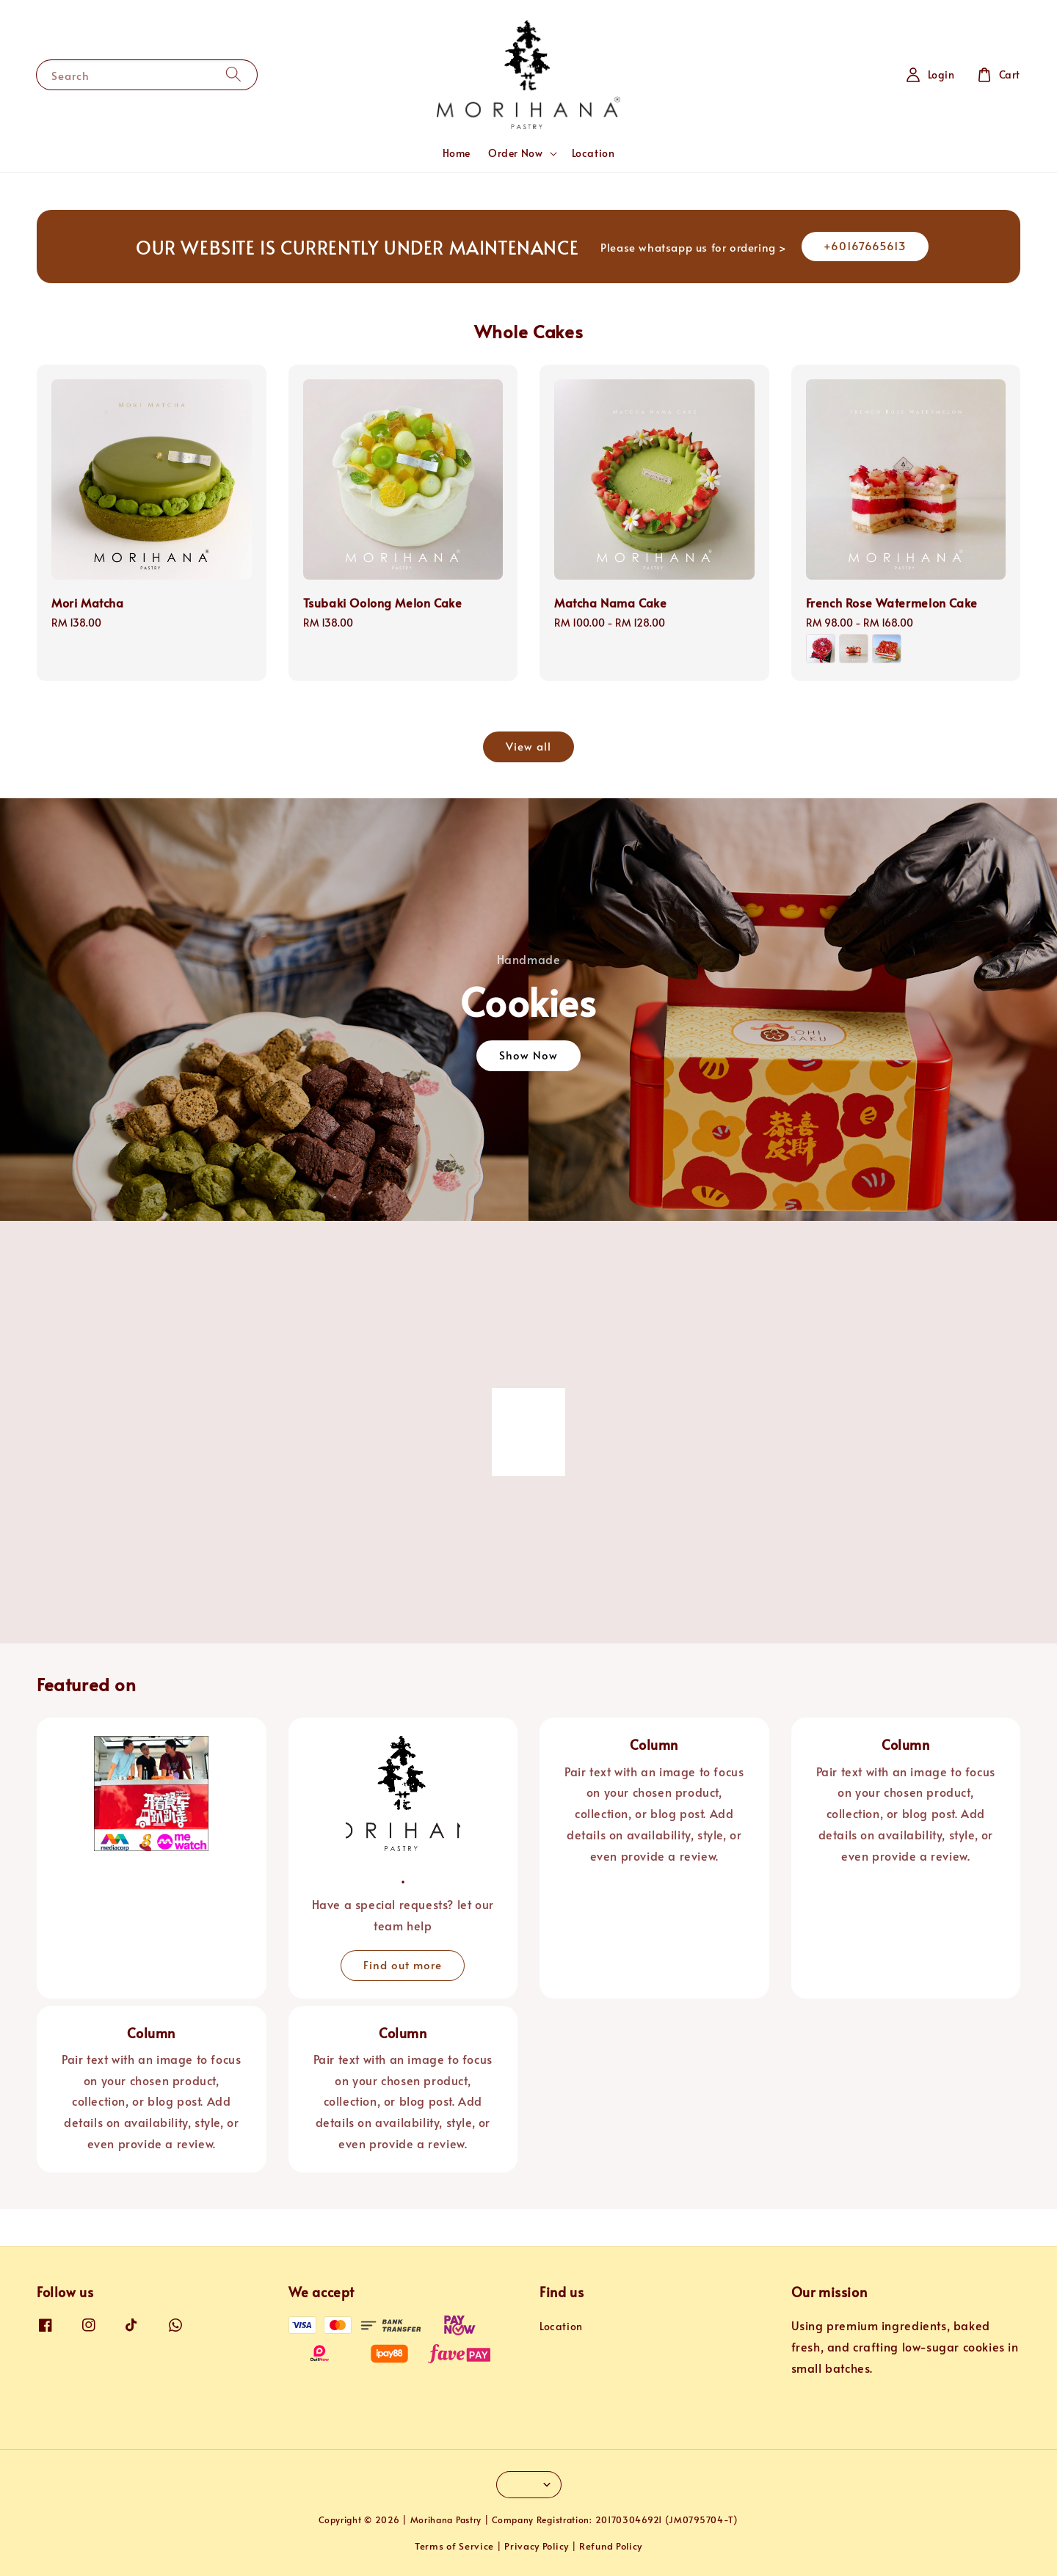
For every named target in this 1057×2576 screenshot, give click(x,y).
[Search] (233, 74)
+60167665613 (865, 245)
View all (528, 746)
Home (457, 153)
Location (593, 153)
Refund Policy (610, 2546)
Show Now (528, 1054)
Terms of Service (454, 2546)
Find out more (402, 1964)
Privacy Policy (536, 2546)
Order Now (515, 153)
